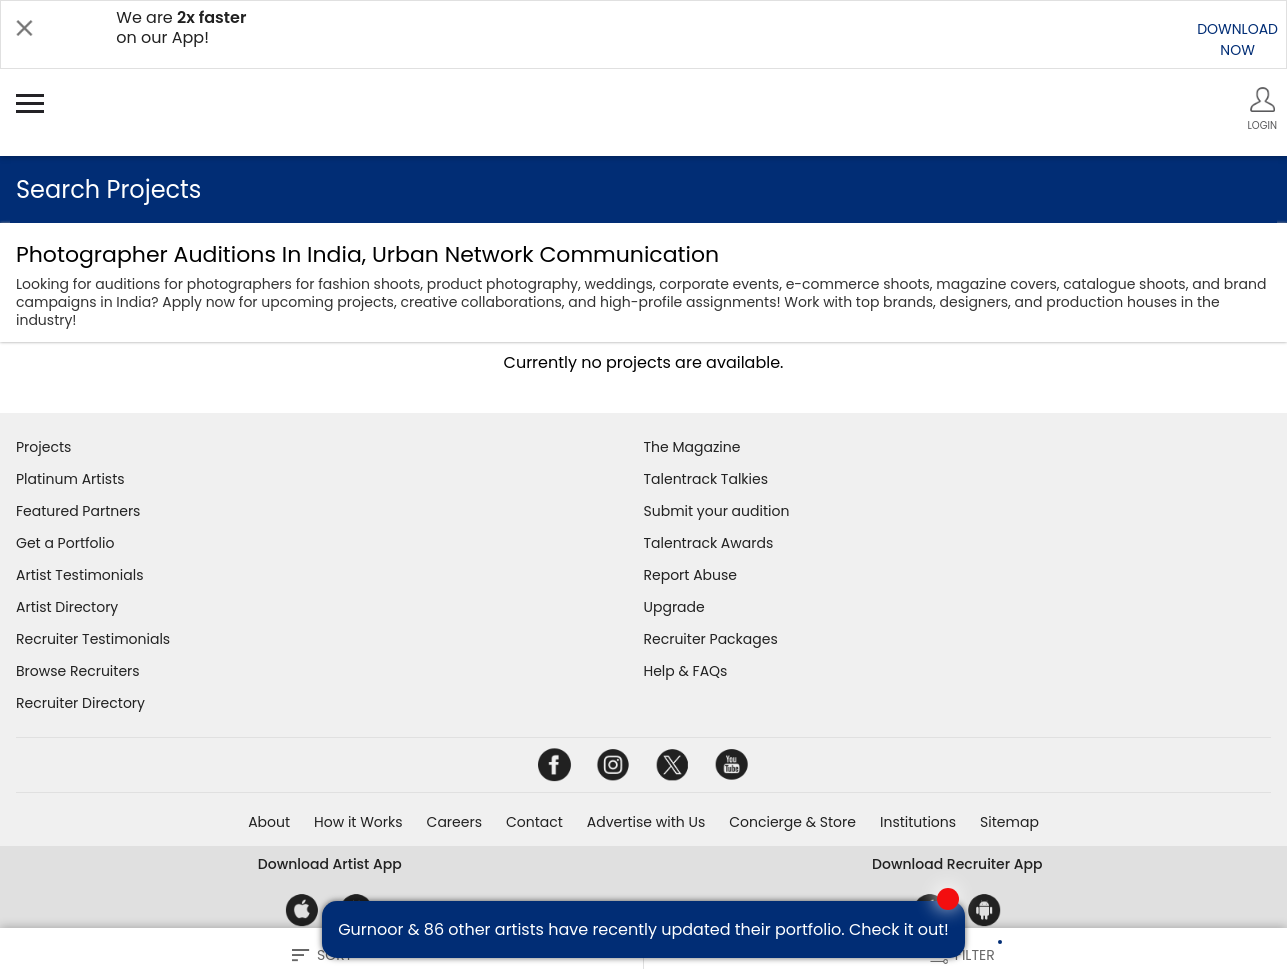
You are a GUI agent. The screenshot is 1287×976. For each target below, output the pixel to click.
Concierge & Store (792, 822)
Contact (534, 822)
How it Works (358, 822)
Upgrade (674, 607)
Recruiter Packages (711, 639)
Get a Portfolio (65, 543)
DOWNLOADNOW (1237, 39)
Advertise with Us (646, 822)
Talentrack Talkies (706, 479)
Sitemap (1009, 822)
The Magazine (692, 447)
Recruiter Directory (80, 703)
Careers (454, 822)
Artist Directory (67, 607)
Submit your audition (717, 511)
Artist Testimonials (79, 575)
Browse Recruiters (78, 671)
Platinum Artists (70, 479)
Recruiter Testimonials (93, 639)
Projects (43, 447)
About (269, 822)
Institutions (918, 822)
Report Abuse (691, 575)
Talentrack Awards (709, 543)
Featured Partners (78, 511)
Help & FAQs (686, 671)
